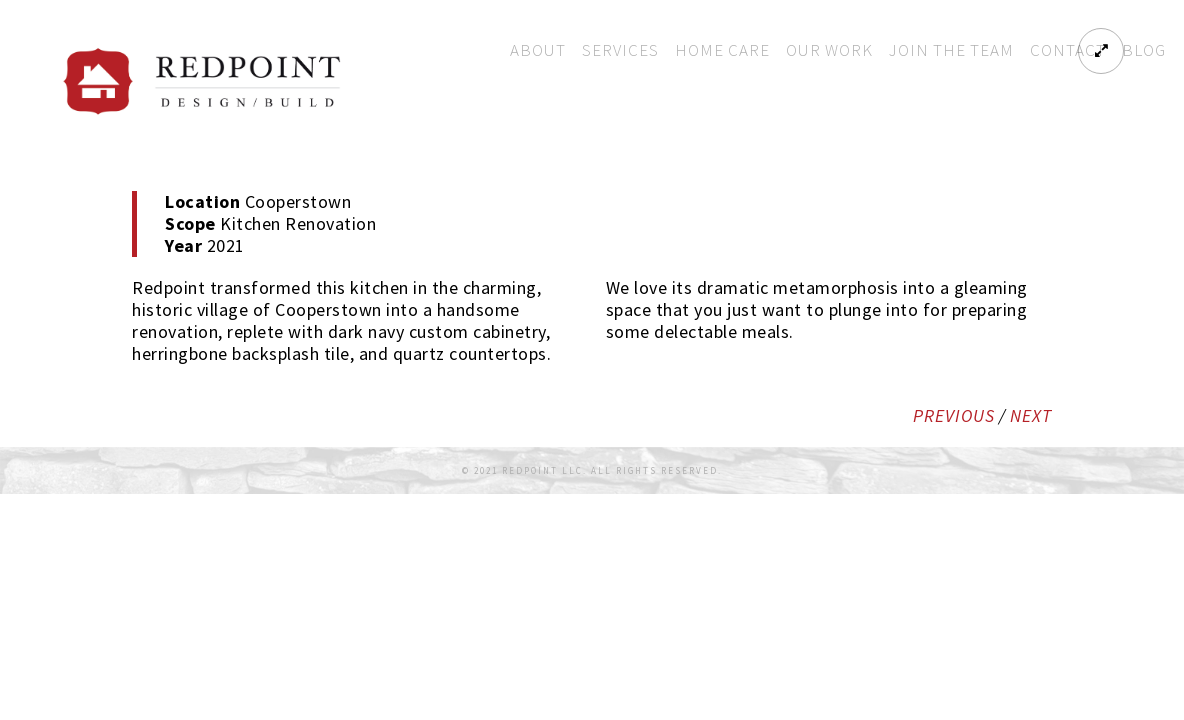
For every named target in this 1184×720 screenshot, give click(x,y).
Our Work (829, 50)
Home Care (722, 50)
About (538, 50)
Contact (1068, 50)
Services (620, 50)
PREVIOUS (954, 415)
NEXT (1031, 415)
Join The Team (951, 50)
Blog (1144, 50)
